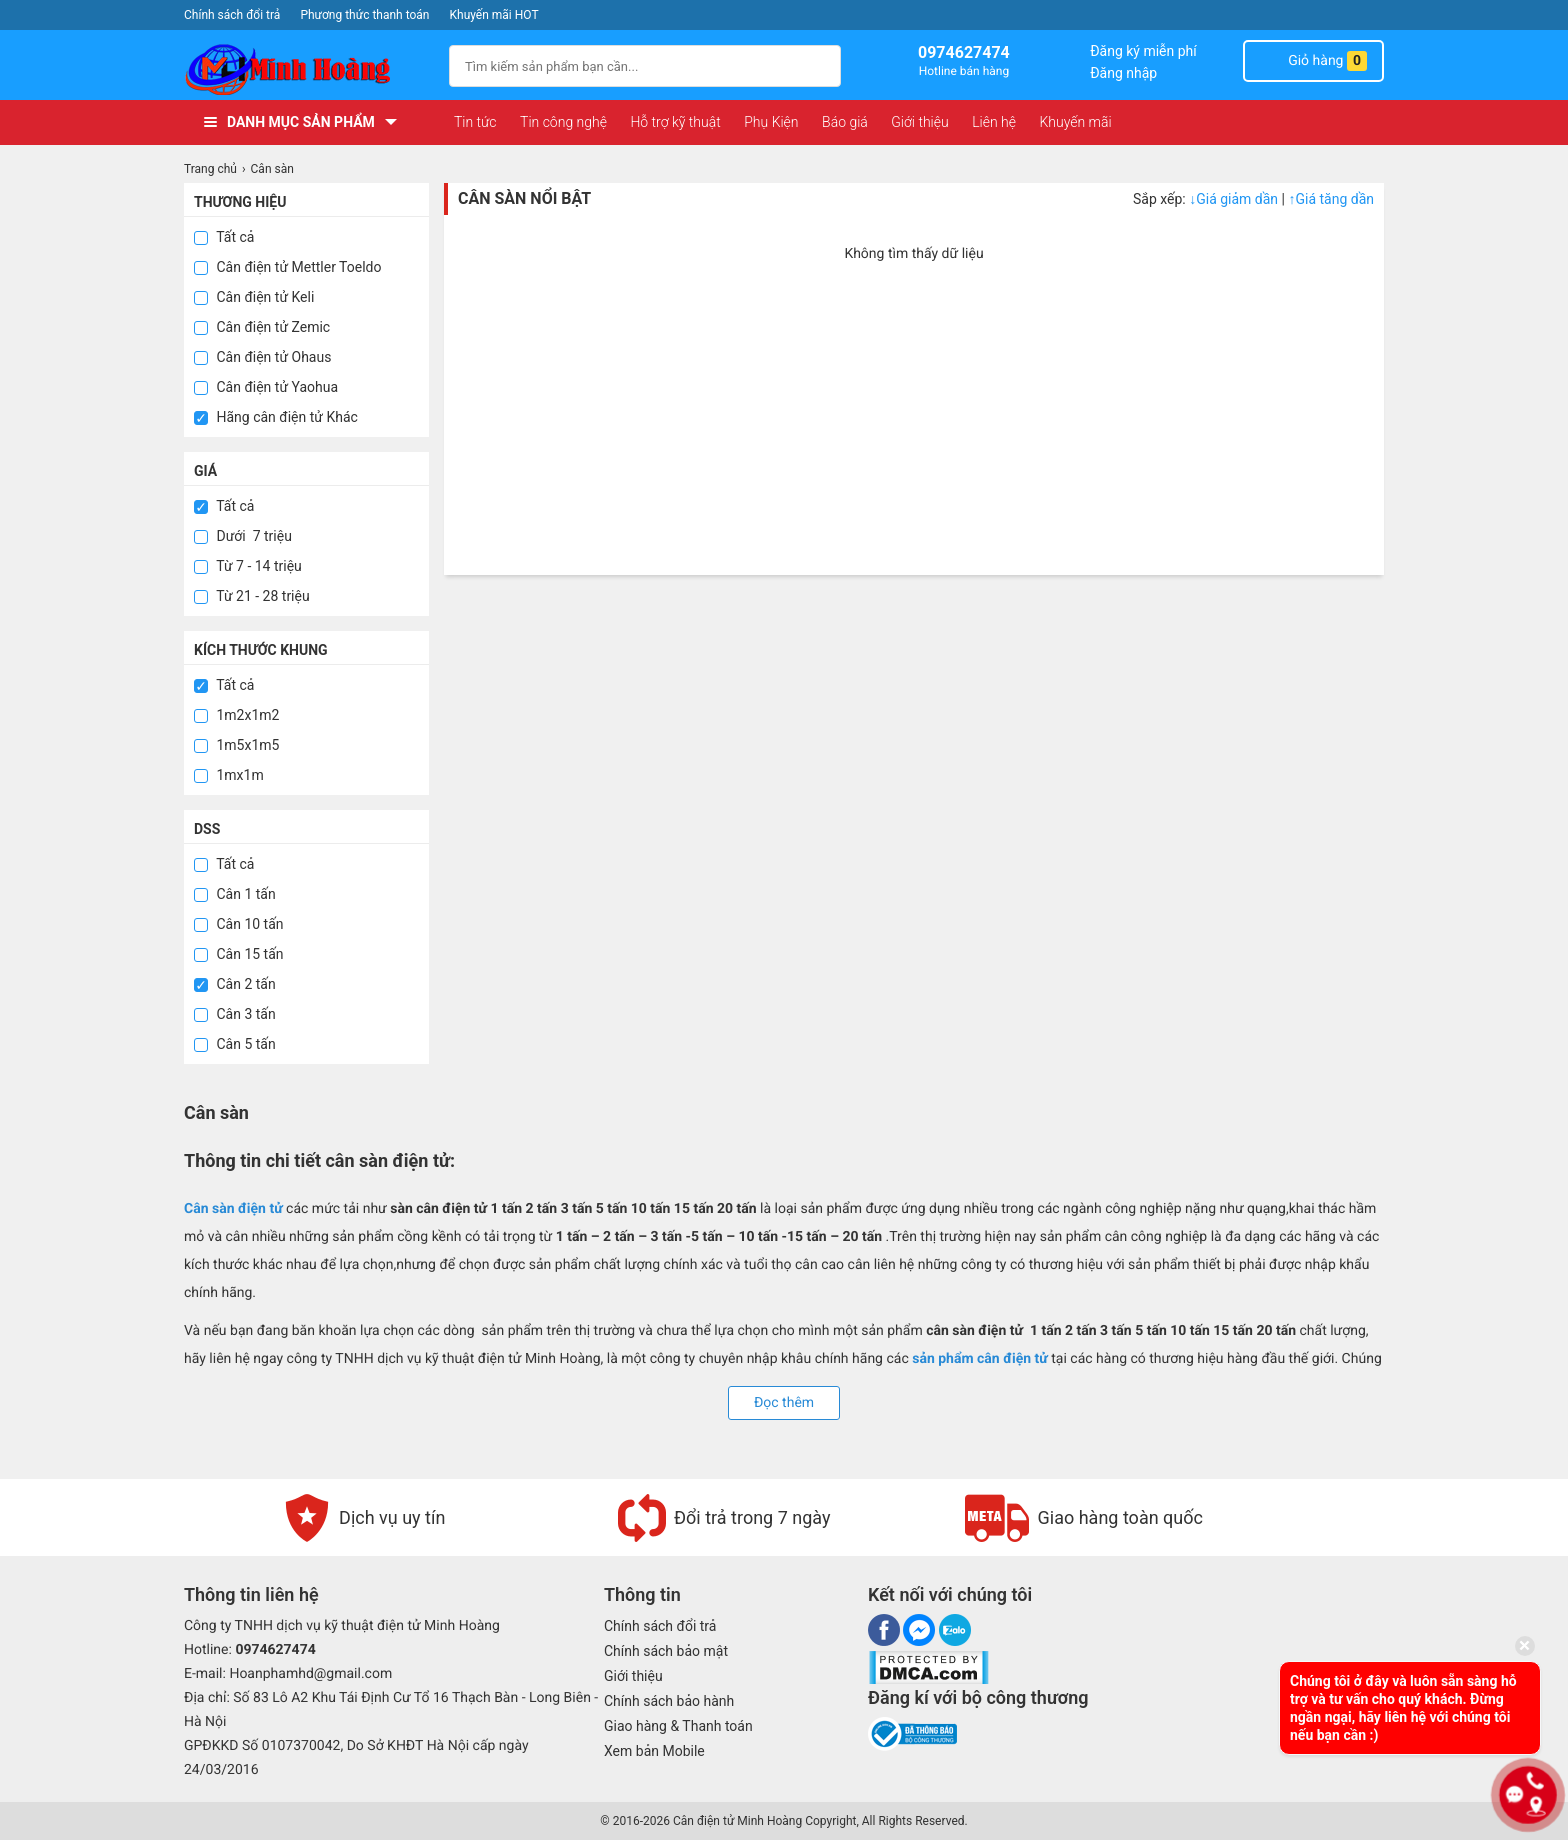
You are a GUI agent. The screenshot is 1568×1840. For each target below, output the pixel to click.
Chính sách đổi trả (232, 15)
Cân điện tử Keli (254, 297)
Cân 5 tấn (235, 1044)
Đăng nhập (1123, 73)
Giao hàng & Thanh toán (678, 1726)
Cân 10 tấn (239, 924)
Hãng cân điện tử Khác (276, 417)
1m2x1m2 (236, 715)
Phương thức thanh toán (364, 15)
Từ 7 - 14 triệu (248, 566)
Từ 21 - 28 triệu (252, 596)
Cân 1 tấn (235, 894)
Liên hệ (994, 122)
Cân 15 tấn (239, 954)
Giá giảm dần (1235, 199)
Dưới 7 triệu (243, 536)
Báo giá (845, 122)
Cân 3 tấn (235, 1014)
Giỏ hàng (1313, 61)
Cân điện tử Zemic (262, 327)
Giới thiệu (919, 122)
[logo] (306, 69)
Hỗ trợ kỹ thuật (675, 122)
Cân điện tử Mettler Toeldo (287, 267)
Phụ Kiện (771, 122)
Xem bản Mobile (654, 1751)
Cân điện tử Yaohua (266, 387)
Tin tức (475, 122)
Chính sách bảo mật (666, 1651)
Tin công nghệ (563, 122)
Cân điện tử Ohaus (262, 357)
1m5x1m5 (236, 745)
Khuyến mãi (1075, 122)
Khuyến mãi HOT (494, 15)
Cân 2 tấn (235, 984)
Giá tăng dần (1331, 199)
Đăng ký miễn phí (1143, 51)
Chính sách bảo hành (669, 1701)
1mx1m (229, 775)
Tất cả (224, 237)
